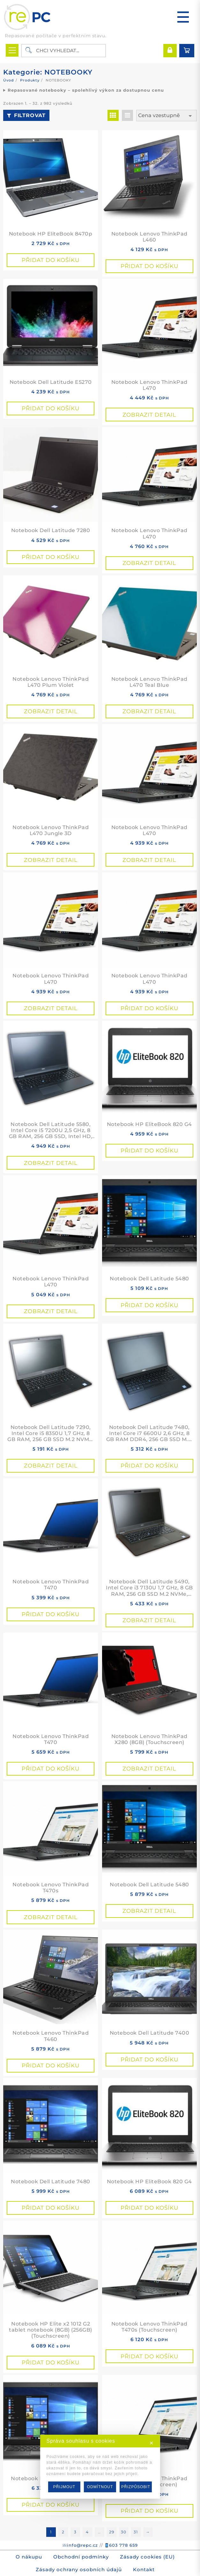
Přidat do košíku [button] (50, 260)
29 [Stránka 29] (111, 2532)
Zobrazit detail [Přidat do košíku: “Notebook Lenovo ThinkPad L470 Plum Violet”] (51, 711)
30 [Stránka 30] (123, 2532)
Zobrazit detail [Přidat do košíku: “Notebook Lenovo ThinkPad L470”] (149, 415)
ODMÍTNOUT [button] (100, 2487)
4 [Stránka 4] (87, 2532)
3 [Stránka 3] (75, 2532)
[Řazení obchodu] (166, 115)
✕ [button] (151, 2443)
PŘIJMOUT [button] (64, 2487)
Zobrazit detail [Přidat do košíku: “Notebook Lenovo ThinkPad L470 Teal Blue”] (149, 711)
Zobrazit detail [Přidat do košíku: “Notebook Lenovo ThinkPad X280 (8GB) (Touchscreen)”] (149, 1768)
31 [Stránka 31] (136, 2532)
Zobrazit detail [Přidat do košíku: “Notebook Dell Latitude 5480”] (149, 1911)
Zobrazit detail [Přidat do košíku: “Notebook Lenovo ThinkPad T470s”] (51, 1917)
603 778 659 (123, 2545)
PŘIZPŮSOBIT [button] (135, 2487)
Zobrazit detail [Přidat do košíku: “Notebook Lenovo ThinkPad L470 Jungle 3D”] (51, 860)
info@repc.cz (82, 2545)
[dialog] (100, 2467)
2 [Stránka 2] (63, 2532)
